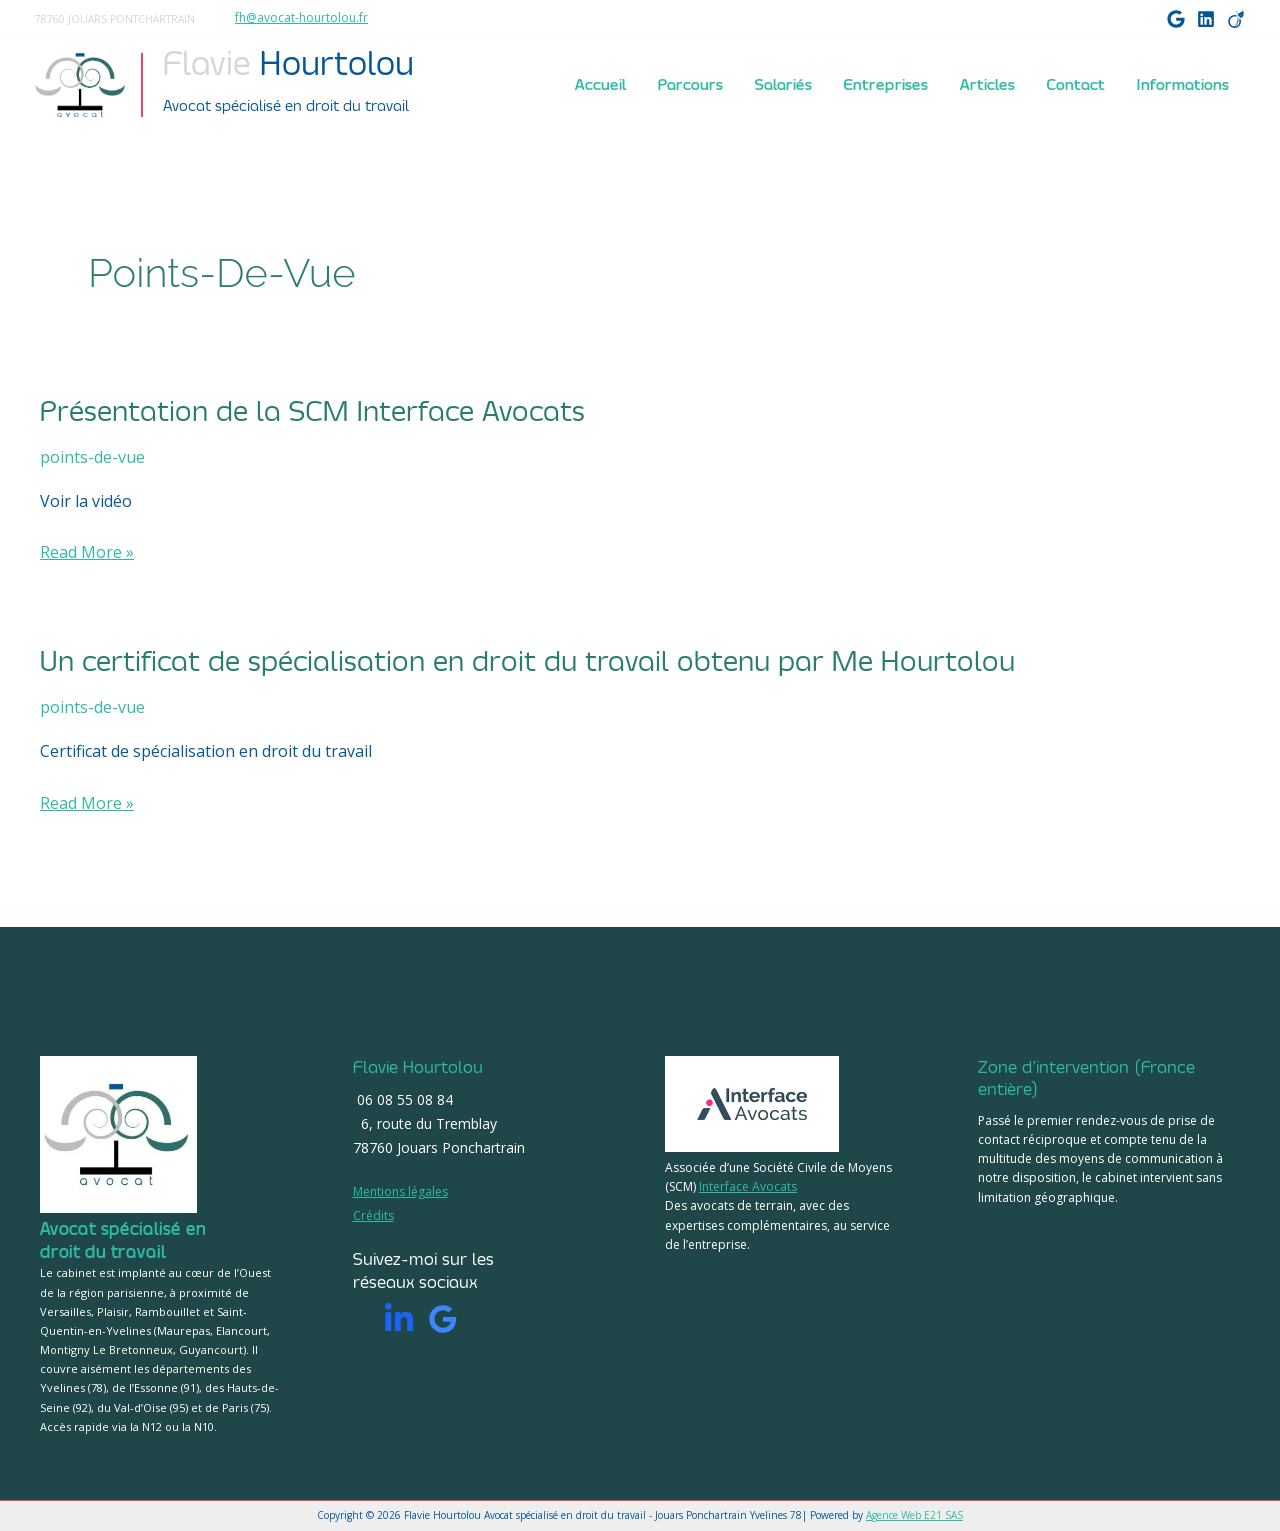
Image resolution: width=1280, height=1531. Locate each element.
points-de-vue (92, 457)
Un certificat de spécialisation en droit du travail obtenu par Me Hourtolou (527, 661)
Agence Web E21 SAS (914, 1515)
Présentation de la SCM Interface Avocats (312, 411)
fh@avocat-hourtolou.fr (301, 17)
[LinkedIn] (1206, 19)
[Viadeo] (1236, 19)
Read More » (87, 552)
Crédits (373, 1215)
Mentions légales (400, 1191)
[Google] (1176, 19)
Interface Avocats (748, 1186)
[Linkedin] (399, 1319)
